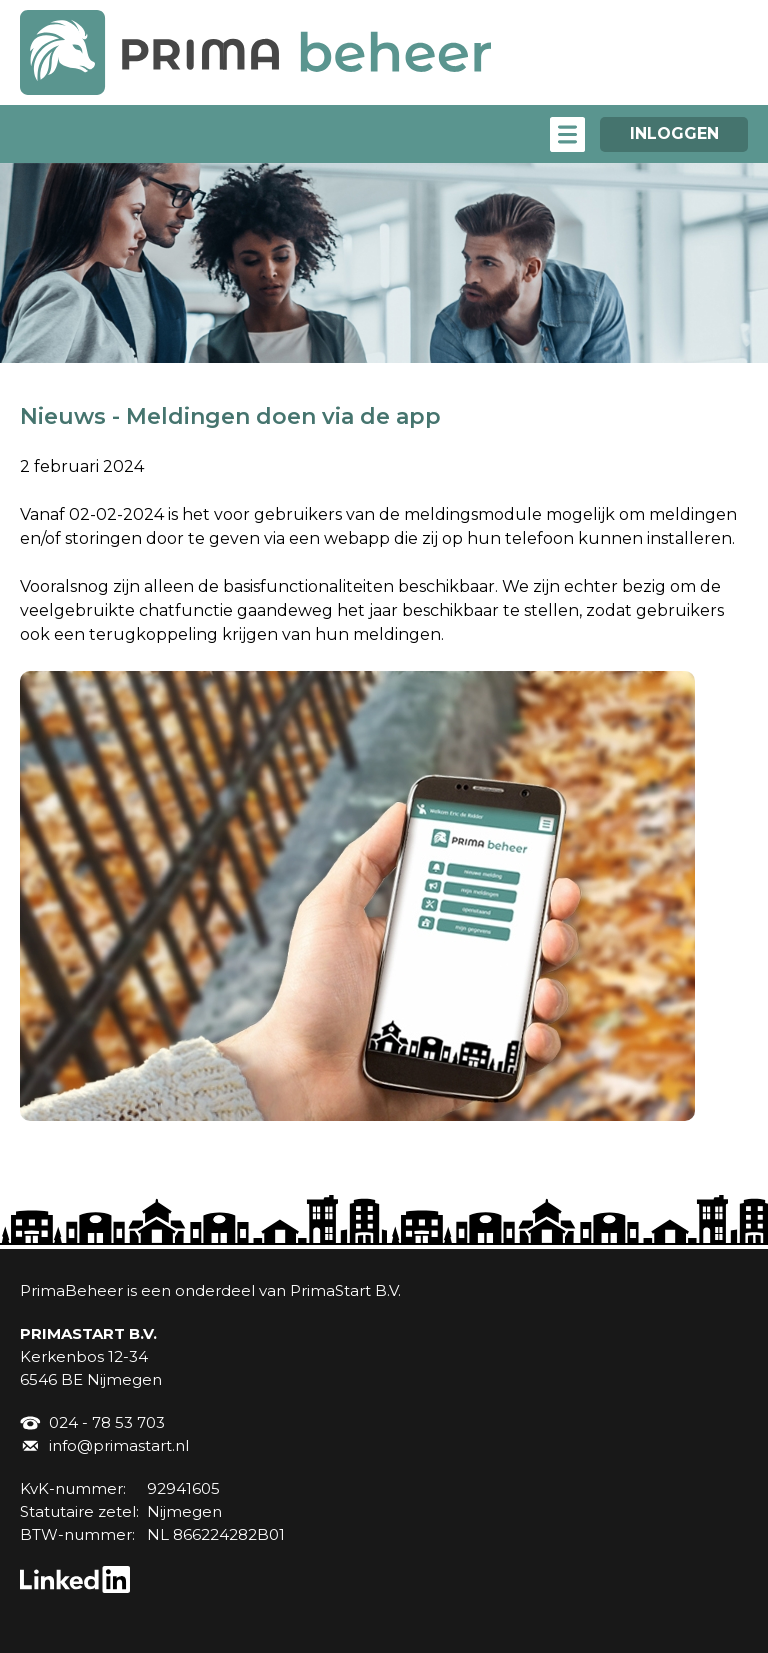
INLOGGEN (674, 133)
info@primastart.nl (119, 1445)
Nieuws (63, 416)
